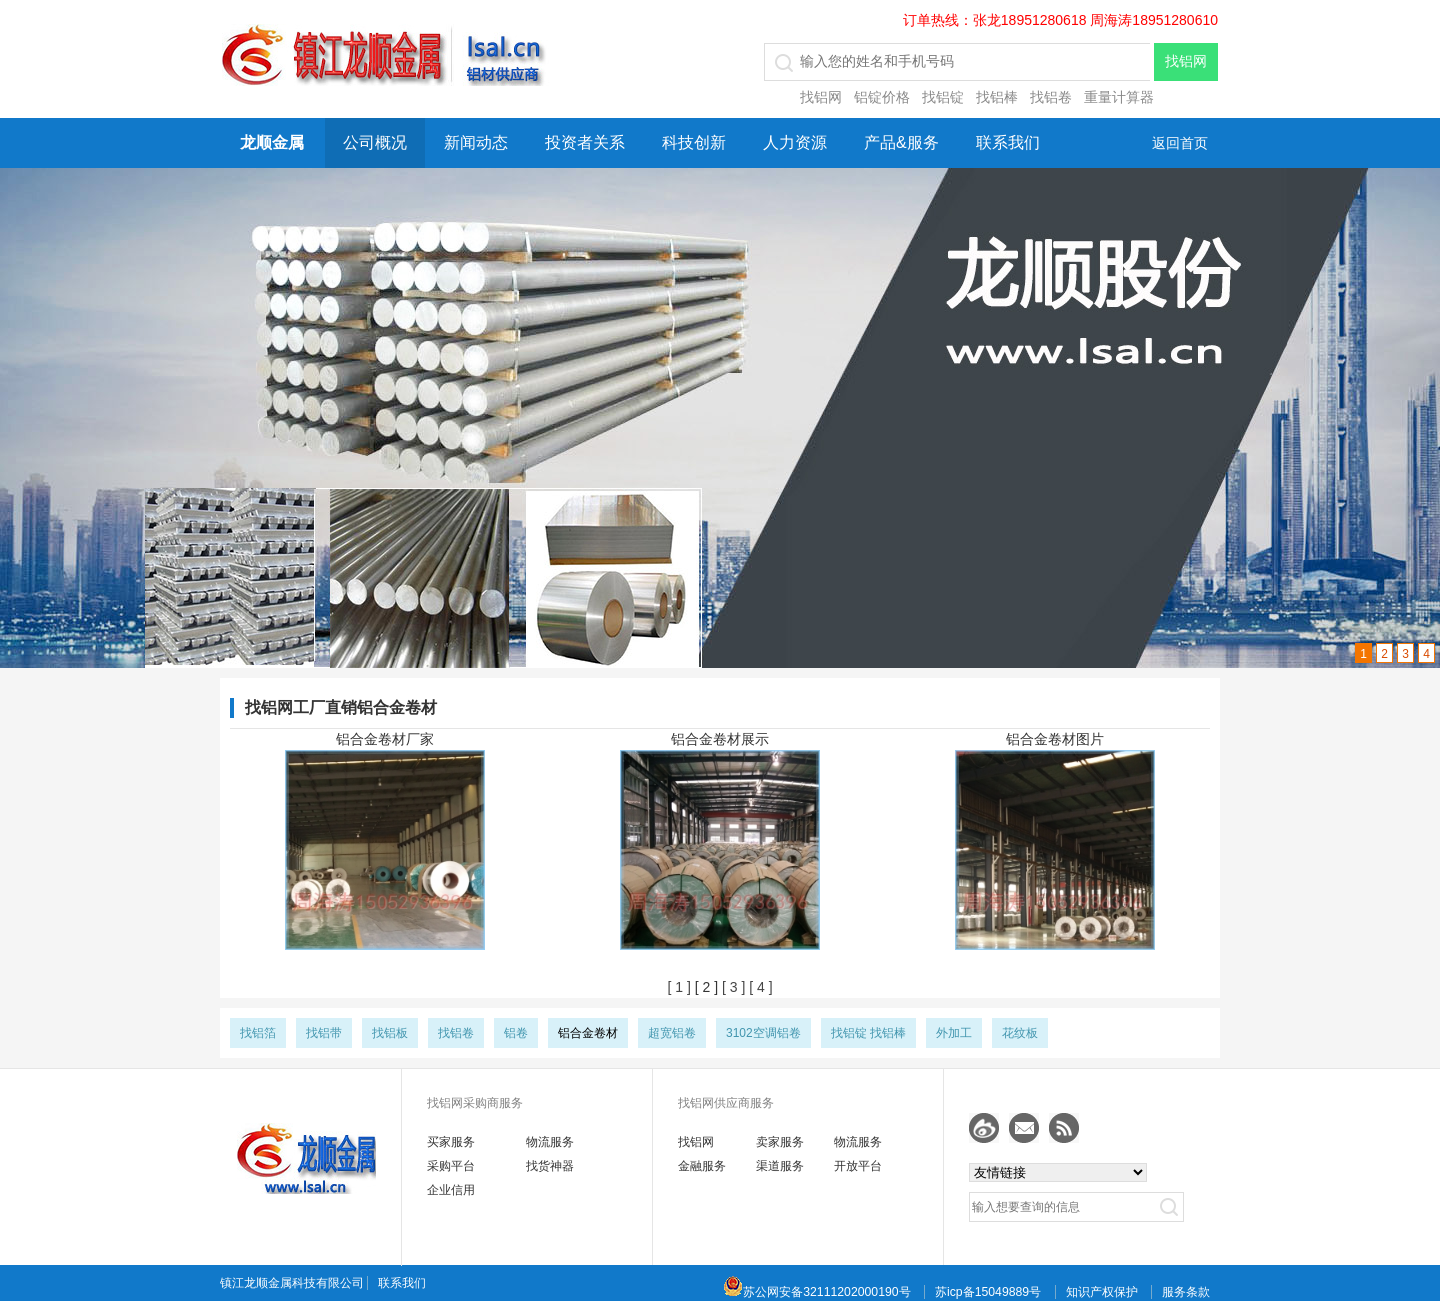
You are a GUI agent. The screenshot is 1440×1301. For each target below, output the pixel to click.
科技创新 (694, 142)
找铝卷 (1051, 97)
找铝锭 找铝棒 (868, 1033)
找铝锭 (943, 97)
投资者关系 (585, 142)
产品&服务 (901, 142)
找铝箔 (258, 1033)
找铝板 (390, 1033)
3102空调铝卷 (763, 1033)
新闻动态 (476, 142)
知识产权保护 (1102, 1292)
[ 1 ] (678, 987)
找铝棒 (997, 97)
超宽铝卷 (672, 1033)
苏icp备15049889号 (988, 1292)
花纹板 (1020, 1033)
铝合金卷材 (588, 1033)
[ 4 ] (758, 987)
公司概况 (375, 142)
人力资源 (795, 142)
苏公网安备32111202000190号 (816, 1292)
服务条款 (1186, 1292)
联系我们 (1008, 142)
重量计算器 (1119, 97)
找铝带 (324, 1033)
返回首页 (1180, 143)
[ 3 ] (731, 987)
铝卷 (516, 1033)
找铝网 (821, 97)
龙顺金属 (272, 142)
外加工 (954, 1033)
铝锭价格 (882, 97)
